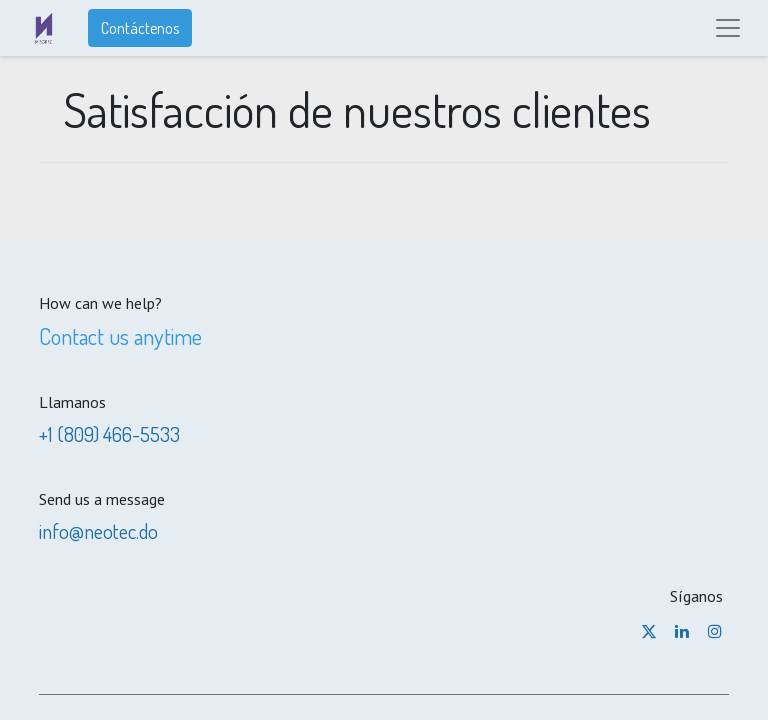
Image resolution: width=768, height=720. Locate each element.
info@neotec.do (98, 531)
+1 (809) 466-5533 (109, 434)
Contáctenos (140, 28)
